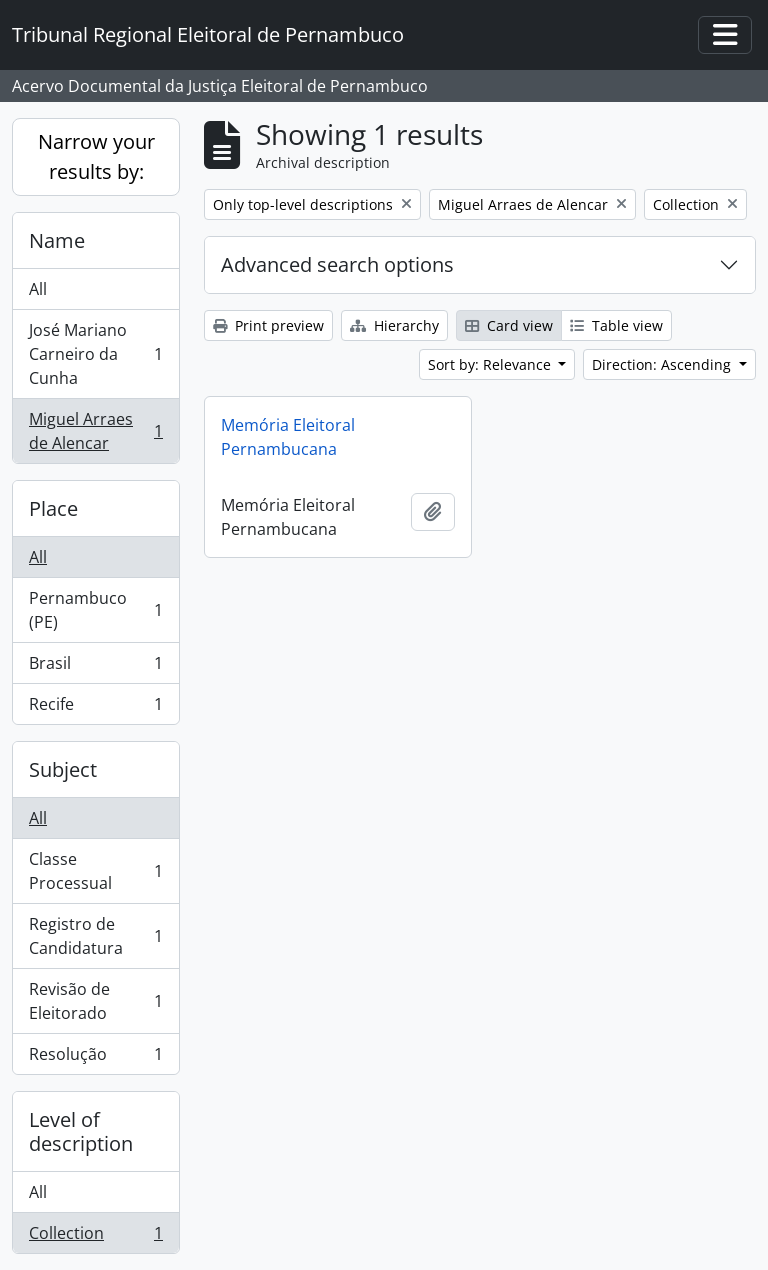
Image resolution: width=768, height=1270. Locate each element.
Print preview (268, 325)
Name (57, 240)
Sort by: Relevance (491, 364)
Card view (509, 325)
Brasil (95, 667)
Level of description (81, 1131)
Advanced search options (337, 264)
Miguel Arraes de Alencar (95, 431)
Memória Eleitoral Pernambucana (288, 437)
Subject (63, 769)
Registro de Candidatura (95, 936)
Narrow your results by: (96, 156)
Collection (95, 1237)
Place (53, 508)
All (38, 289)
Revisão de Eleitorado (95, 1001)
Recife (95, 708)
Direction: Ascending (663, 364)
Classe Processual (95, 871)
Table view (616, 325)
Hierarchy (394, 325)
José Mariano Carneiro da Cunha (95, 354)
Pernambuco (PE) (95, 610)
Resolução (95, 1058)
